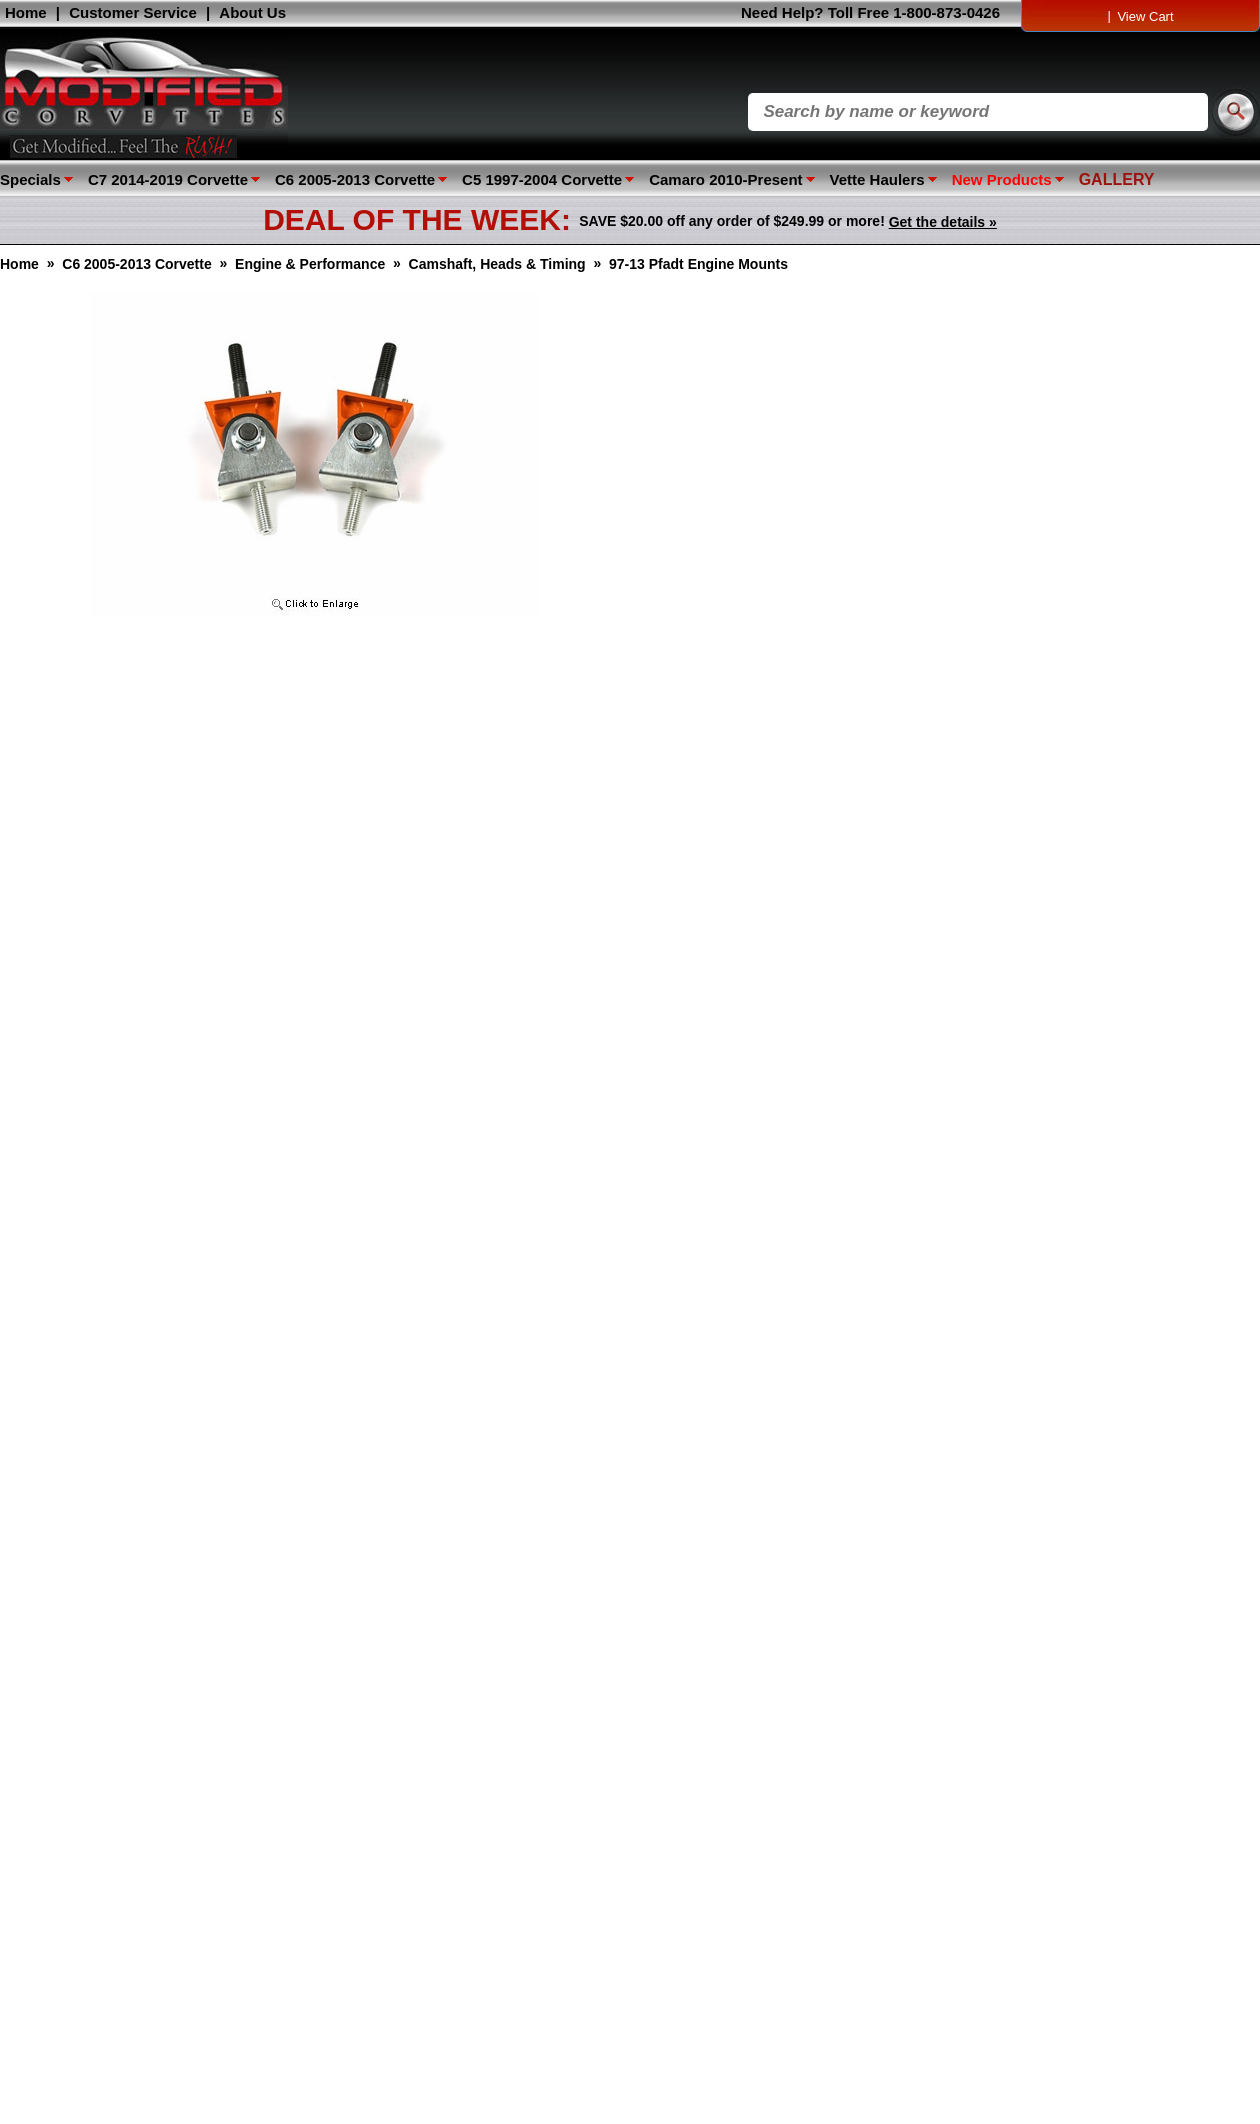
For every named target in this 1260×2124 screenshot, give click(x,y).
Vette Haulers (877, 179)
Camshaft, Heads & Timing (497, 264)
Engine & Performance (310, 264)
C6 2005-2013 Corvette (355, 179)
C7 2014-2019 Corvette (168, 179)
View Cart (1145, 16)
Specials (30, 179)
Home (26, 12)
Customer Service (133, 12)
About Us (252, 12)
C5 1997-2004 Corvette (542, 179)
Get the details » (943, 222)
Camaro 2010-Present (725, 179)
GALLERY (1117, 179)
